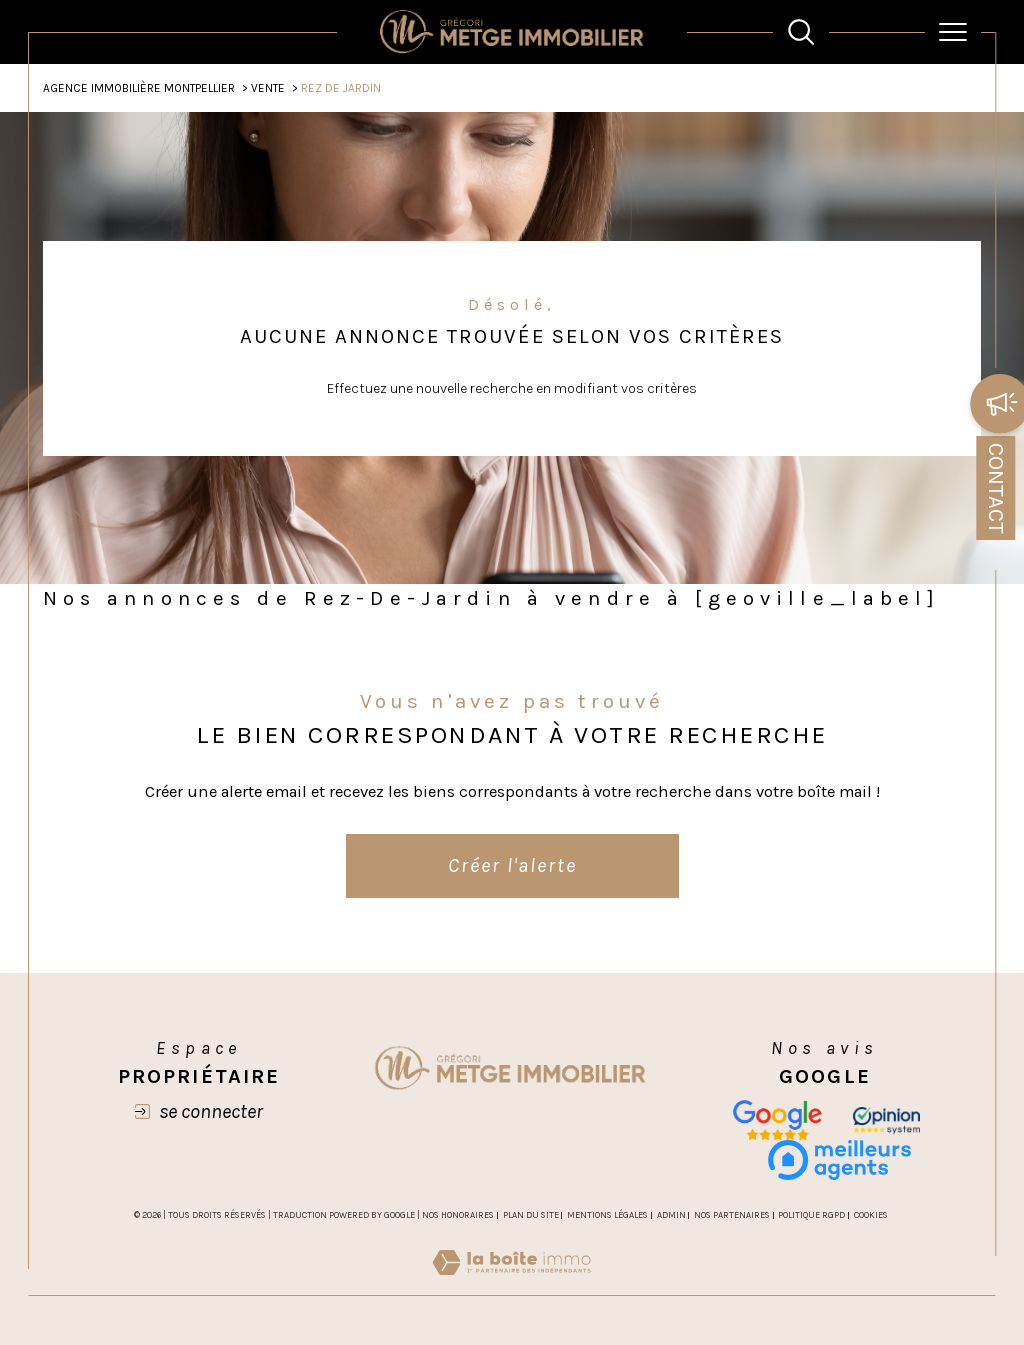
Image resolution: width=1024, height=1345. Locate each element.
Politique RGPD (811, 1215)
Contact (996, 487)
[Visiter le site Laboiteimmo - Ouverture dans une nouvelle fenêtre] (511, 1284)
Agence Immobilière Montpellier (139, 88)
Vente (268, 88)
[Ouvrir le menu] (953, 32)
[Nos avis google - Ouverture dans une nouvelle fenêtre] (777, 1120)
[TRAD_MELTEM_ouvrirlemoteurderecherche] (801, 32)
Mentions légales (607, 1215)
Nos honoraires (458, 1215)
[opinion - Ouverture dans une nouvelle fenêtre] (886, 1120)
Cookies (871, 1215)
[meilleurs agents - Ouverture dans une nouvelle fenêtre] (839, 1160)
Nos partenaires (732, 1215)
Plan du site (531, 1215)
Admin (671, 1215)
